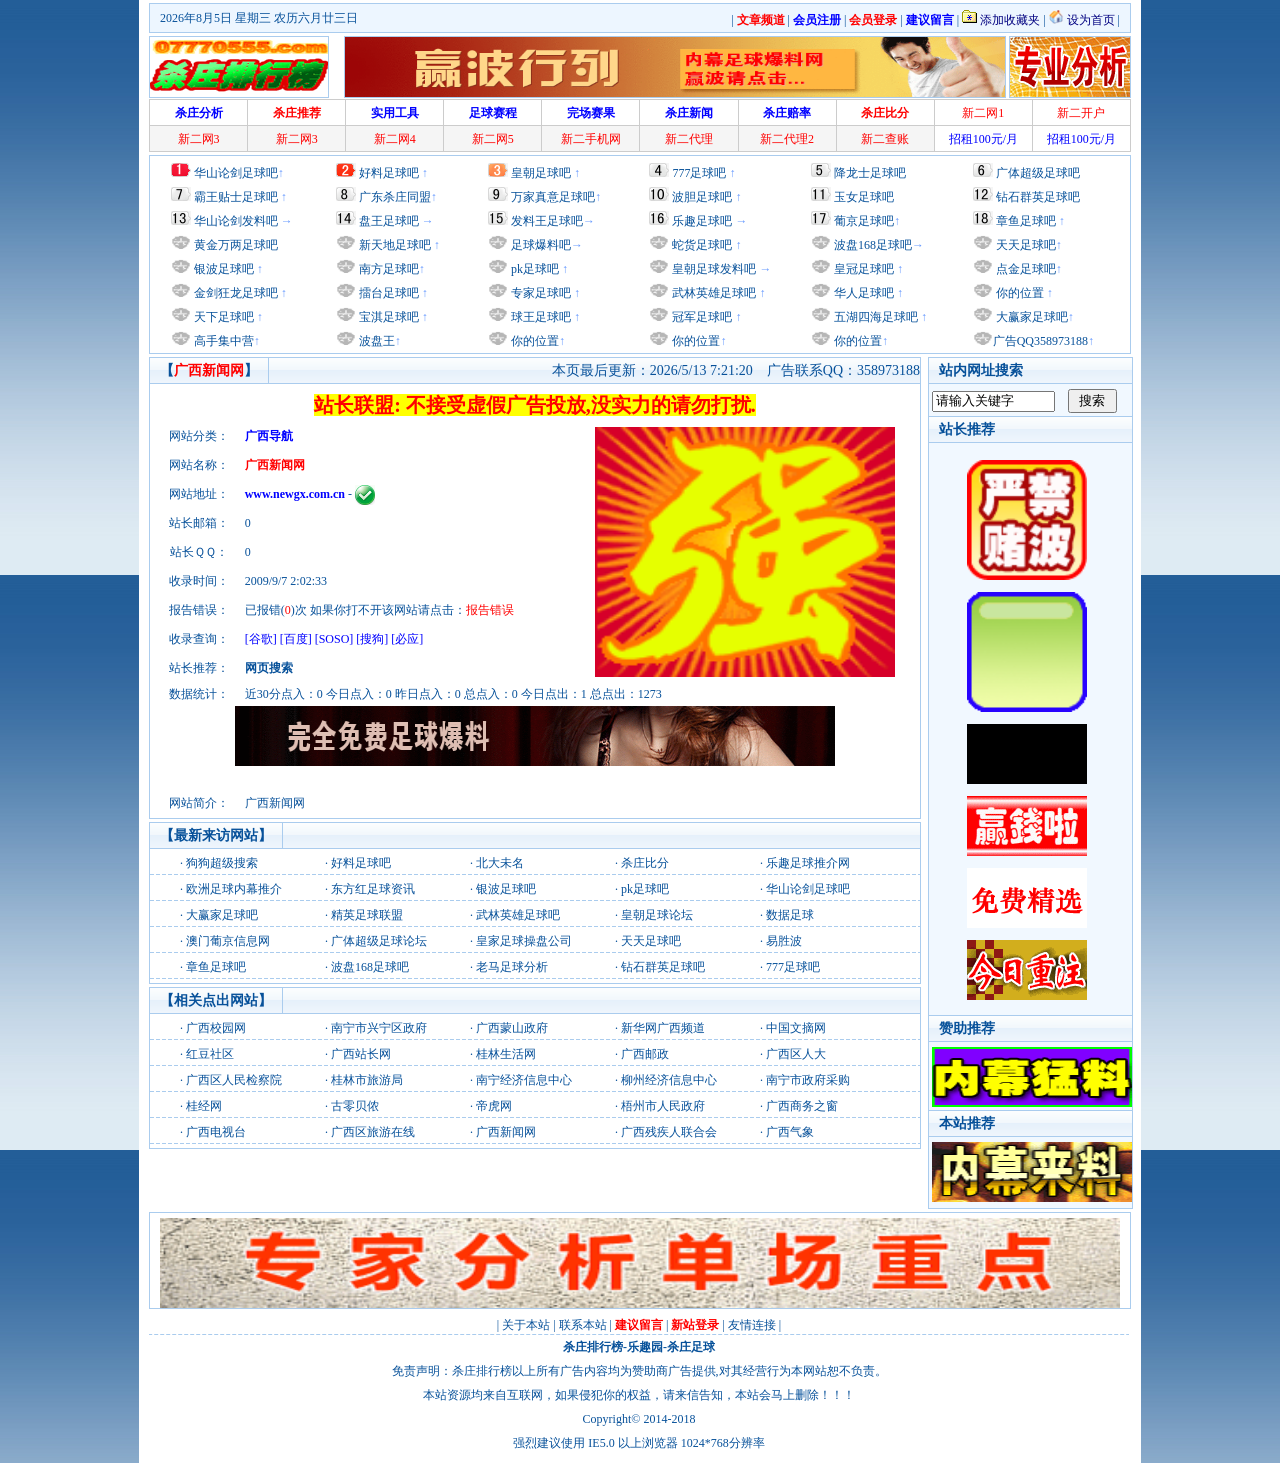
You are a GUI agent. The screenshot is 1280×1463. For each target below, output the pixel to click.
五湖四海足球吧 (874, 317)
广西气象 (790, 1132)
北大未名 (500, 863)
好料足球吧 (389, 173)
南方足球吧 (387, 269)
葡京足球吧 (864, 221)
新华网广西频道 (663, 1028)
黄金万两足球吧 (236, 245)
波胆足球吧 (702, 197)
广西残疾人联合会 (669, 1132)
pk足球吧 (533, 269)
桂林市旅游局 (367, 1080)
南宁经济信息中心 (524, 1080)
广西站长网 (361, 1054)
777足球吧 (699, 173)
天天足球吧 (1024, 245)
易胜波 (784, 941)
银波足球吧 (224, 269)
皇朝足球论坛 (657, 915)
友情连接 (752, 1325)
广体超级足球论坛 (379, 941)
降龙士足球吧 (870, 173)
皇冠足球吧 (862, 269)
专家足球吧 (539, 293)
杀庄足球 (691, 1347)
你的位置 (533, 341)
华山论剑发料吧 (236, 221)
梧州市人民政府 (663, 1106)
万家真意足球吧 (553, 197)
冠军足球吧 (700, 317)
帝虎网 (494, 1106)
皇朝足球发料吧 (712, 269)
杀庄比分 (645, 863)
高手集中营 (222, 341)
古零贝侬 (355, 1106)
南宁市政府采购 (808, 1080)
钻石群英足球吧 (1038, 197)
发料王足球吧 (547, 221)
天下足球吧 (222, 317)
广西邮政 (645, 1054)
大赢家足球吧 (1030, 317)
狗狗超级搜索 (222, 863)
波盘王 (375, 341)
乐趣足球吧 (702, 221)
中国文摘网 (796, 1028)
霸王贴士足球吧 (236, 197)
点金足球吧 (1024, 269)
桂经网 (204, 1106)
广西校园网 (216, 1028)
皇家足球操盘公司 (524, 941)
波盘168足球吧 (873, 245)
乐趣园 (645, 1347)
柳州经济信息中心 (669, 1080)
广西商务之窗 (802, 1106)
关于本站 (526, 1325)
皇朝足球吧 (541, 173)
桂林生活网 (506, 1054)
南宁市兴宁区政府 (379, 1028)
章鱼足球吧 (1026, 221)
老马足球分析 (512, 967)
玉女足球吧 (864, 197)
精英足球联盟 (367, 915)
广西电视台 (216, 1132)
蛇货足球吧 (703, 245)
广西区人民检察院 (234, 1080)
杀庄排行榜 (593, 1347)
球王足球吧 (539, 317)
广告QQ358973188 (1040, 341)
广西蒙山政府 (512, 1028)
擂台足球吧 (387, 293)
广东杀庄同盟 (395, 197)
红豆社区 (210, 1054)
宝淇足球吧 (389, 317)
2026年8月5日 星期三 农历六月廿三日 (259, 18)
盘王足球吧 (389, 221)
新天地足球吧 (393, 245)
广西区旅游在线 (373, 1132)
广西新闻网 (506, 1132)
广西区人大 (796, 1054)
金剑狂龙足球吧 (234, 293)
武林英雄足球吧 (712, 293)
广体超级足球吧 (1038, 173)
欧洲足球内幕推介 (234, 889)
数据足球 (790, 915)
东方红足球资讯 (373, 889)
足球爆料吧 (541, 245)
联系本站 (583, 1325)
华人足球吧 (862, 293)
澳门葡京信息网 (228, 941)
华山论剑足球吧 (236, 173)
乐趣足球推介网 (808, 863)
